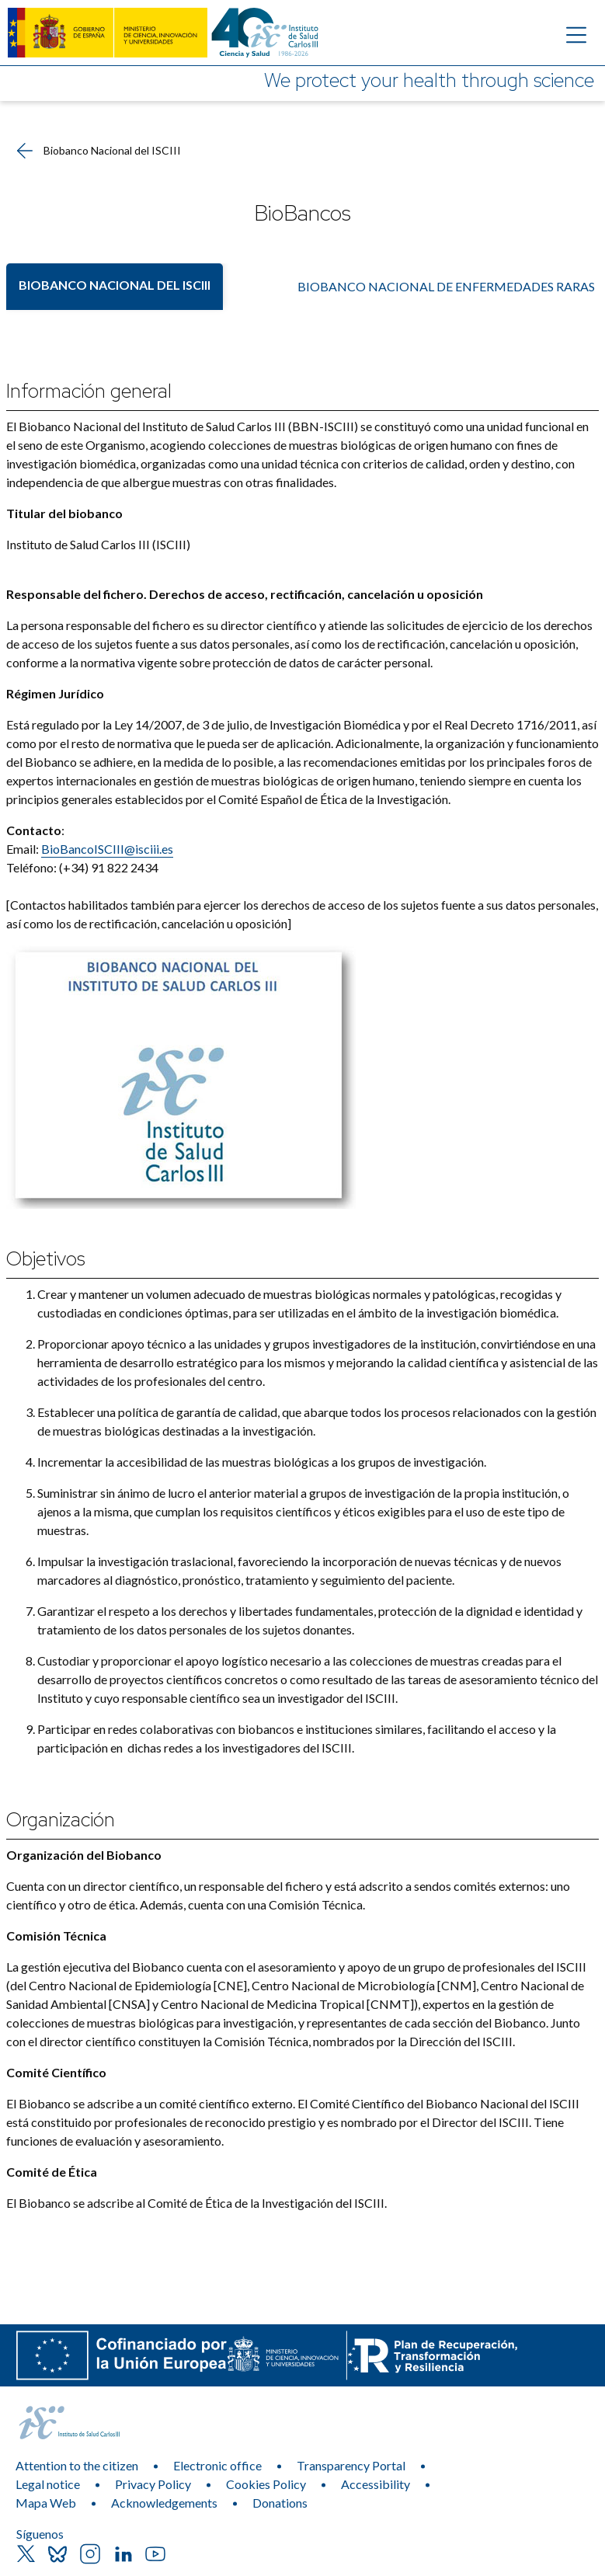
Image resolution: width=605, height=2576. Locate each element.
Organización (60, 1820)
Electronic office (217, 2465)
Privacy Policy (153, 2484)
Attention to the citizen (77, 2465)
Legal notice (48, 2484)
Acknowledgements (164, 2502)
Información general (89, 391)
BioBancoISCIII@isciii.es (107, 848)
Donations (280, 2502)
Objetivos (45, 1259)
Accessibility (375, 2484)
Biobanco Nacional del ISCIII (114, 284)
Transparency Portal (351, 2465)
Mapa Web (46, 2502)
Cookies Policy (266, 2484)
